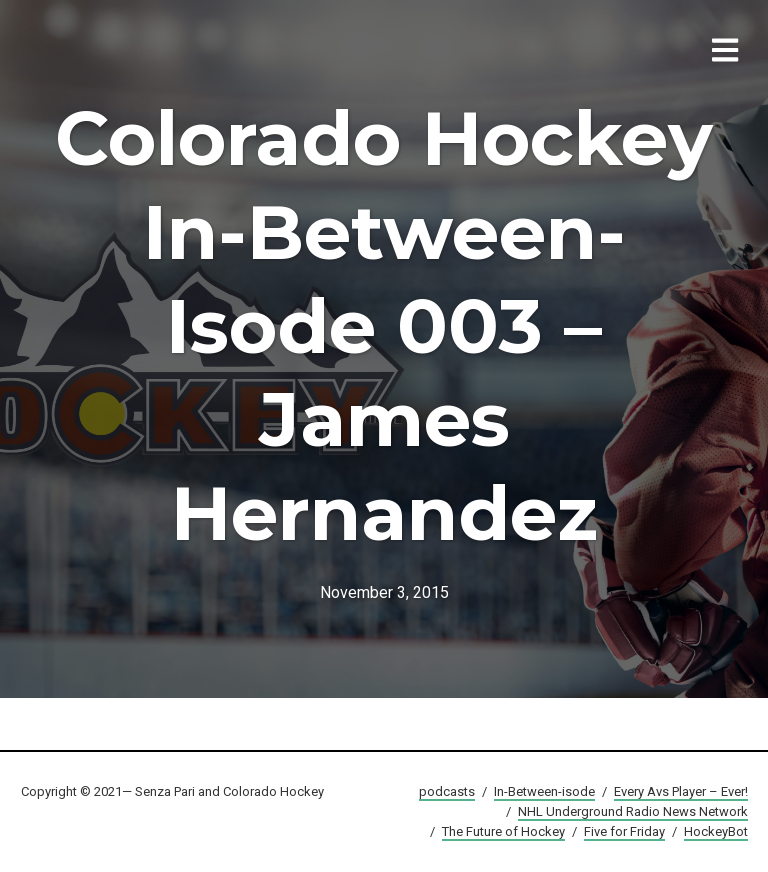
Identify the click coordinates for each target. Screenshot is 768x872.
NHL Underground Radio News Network (633, 811)
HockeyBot (716, 831)
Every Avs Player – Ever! (681, 791)
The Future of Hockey (503, 831)
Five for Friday (624, 831)
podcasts (447, 791)
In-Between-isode (544, 791)
